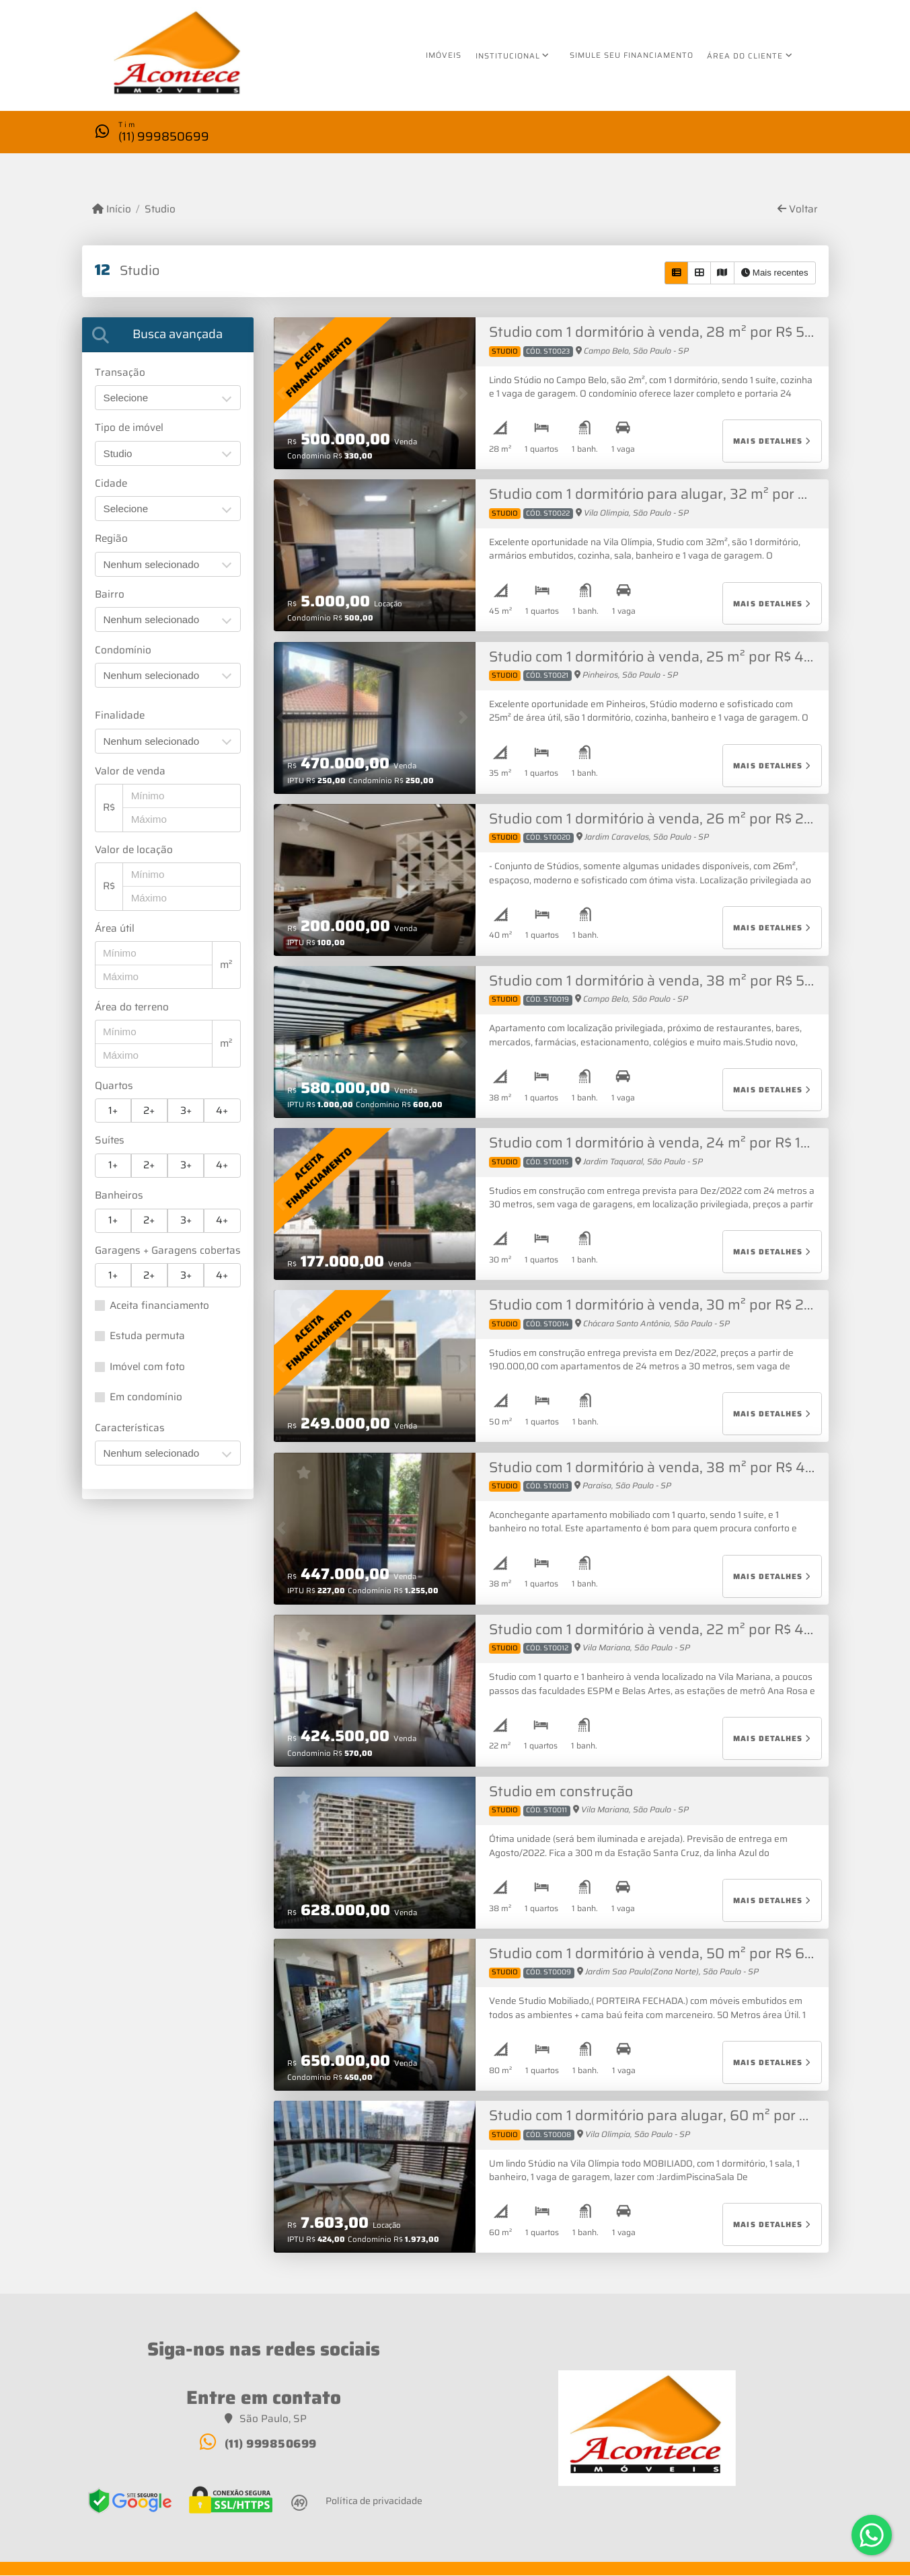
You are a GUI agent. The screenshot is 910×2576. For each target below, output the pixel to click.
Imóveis (443, 55)
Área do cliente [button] (745, 56)
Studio (160, 210)
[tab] (168, 334)
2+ (149, 1110)
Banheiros (119, 1195)
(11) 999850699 (164, 135)
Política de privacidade (374, 2500)
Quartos (114, 1086)
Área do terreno (132, 1007)
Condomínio (123, 650)
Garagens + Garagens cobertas (168, 1250)
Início (111, 210)
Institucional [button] (508, 56)
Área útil (115, 928)
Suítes (109, 1141)
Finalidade (120, 716)
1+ (113, 1110)
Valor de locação (134, 850)
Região (111, 539)
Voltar (798, 210)
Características (130, 1428)
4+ (222, 1110)
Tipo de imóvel (129, 428)
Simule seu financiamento (631, 55)
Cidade (111, 483)
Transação (120, 372)
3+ (186, 1110)
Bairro (109, 594)
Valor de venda (130, 771)
